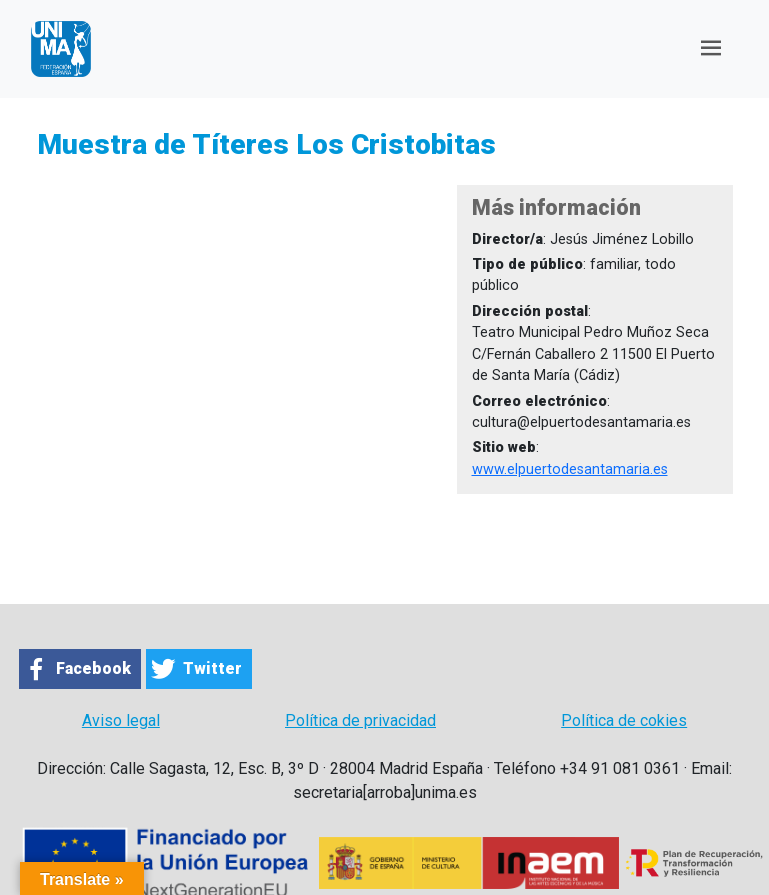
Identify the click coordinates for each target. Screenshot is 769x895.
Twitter (212, 668)
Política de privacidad (360, 720)
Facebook (93, 668)
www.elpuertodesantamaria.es (570, 469)
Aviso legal (121, 720)
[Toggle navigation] (711, 48)
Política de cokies (624, 720)
